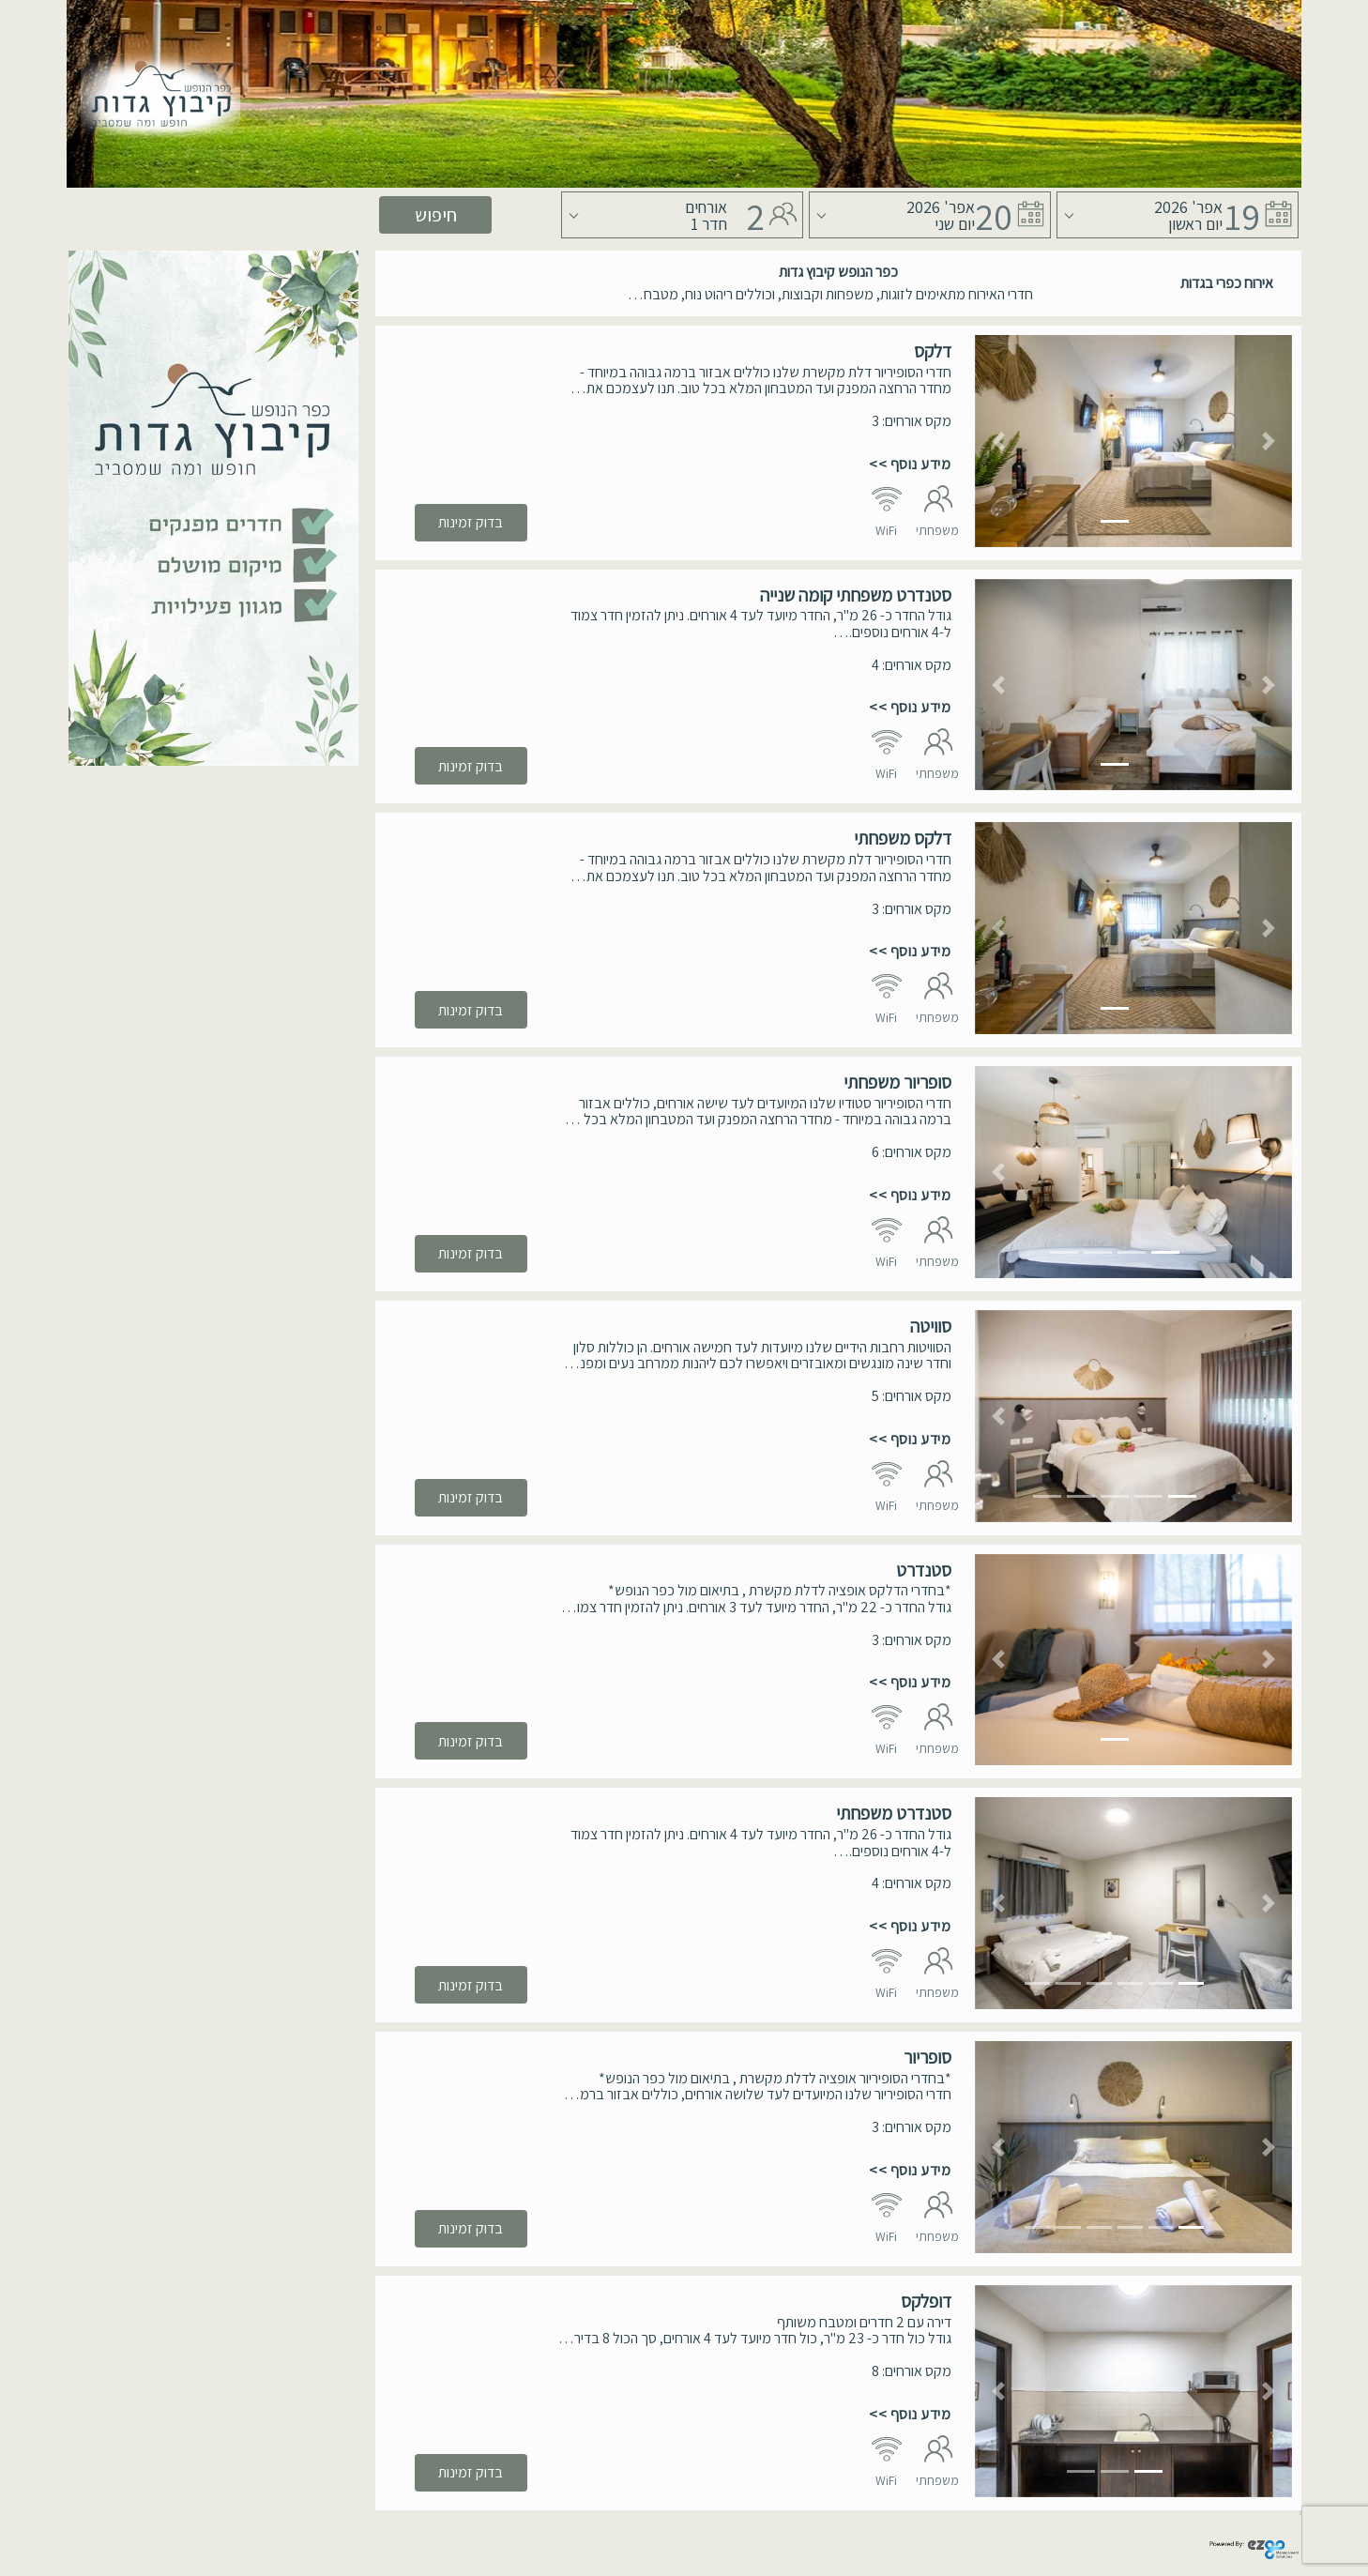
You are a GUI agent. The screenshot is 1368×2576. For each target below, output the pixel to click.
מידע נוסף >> (909, 464)
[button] (999, 441)
